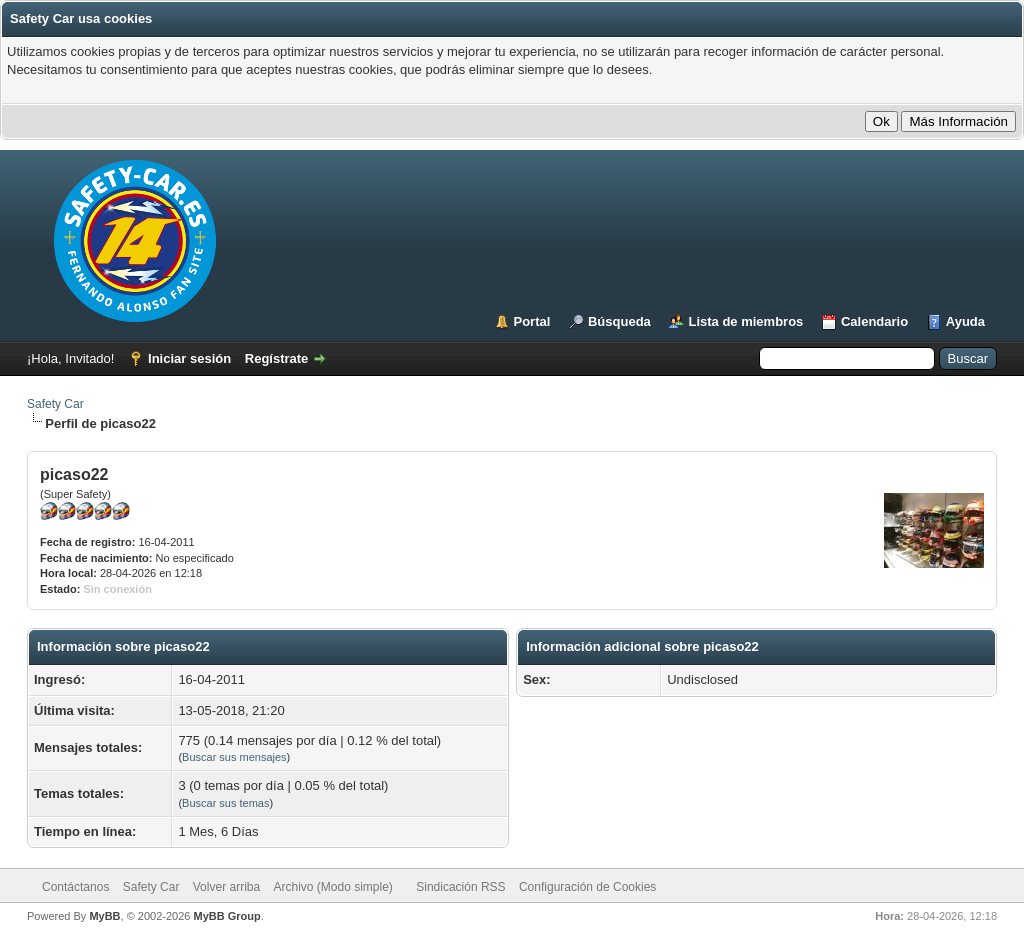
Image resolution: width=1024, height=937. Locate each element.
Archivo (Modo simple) (333, 887)
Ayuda (965, 321)
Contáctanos (75, 887)
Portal (532, 321)
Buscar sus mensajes (234, 757)
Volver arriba (226, 887)
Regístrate (277, 358)
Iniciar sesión (189, 358)
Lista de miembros (745, 321)
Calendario (874, 321)
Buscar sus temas (225, 803)
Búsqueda (619, 321)
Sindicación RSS (460, 887)
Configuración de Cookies (587, 887)
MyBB (104, 916)
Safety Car (55, 404)
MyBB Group (226, 916)
